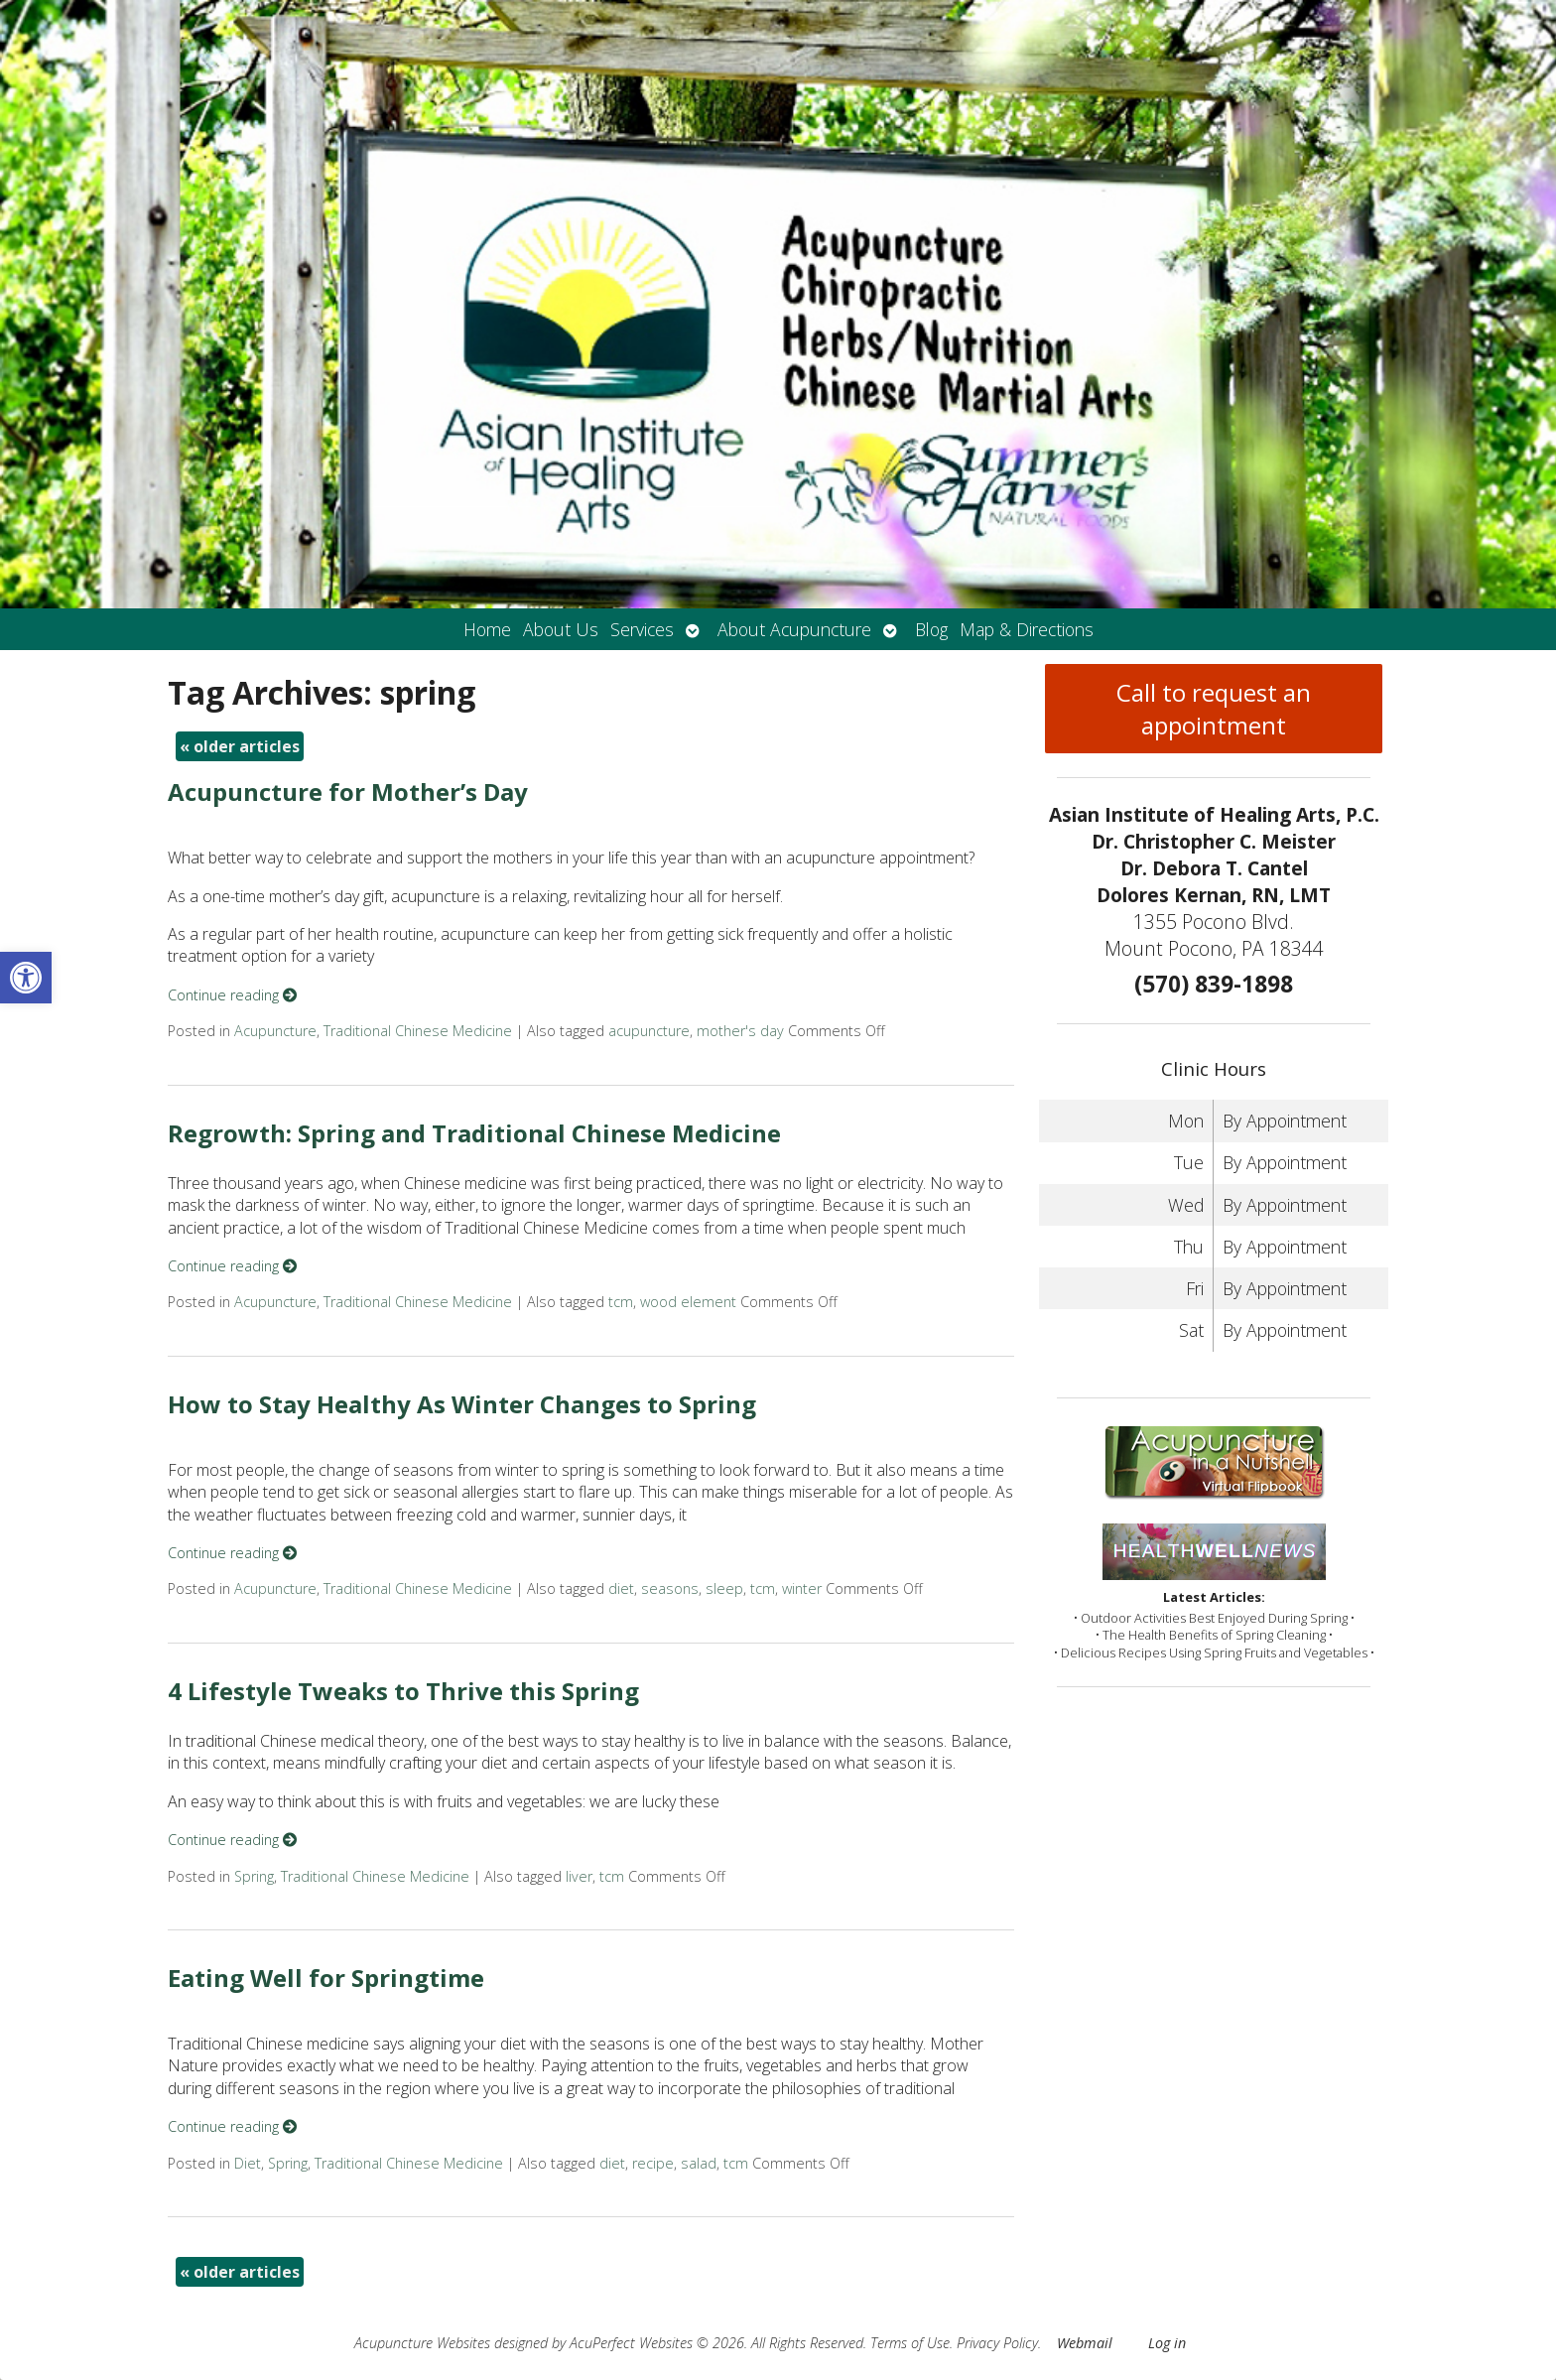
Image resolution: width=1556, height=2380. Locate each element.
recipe (653, 2163)
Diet (247, 2163)
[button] (26, 977)
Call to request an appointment (1213, 708)
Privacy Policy (997, 2342)
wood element (688, 1301)
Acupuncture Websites (422, 2342)
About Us (560, 629)
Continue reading (232, 995)
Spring (254, 1876)
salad (698, 2163)
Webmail (1084, 2342)
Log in (1167, 2342)
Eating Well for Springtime (326, 1977)
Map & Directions (1027, 629)
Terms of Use (910, 2342)
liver (579, 1876)
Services (642, 629)
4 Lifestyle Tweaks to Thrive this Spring (403, 1690)
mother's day (740, 1030)
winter (802, 1588)
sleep (724, 1588)
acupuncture (649, 1030)
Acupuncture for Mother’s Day (348, 791)
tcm (620, 1301)
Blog (931, 629)
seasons (670, 1588)
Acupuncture (275, 1030)
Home (487, 629)
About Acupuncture (794, 629)
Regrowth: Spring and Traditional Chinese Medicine (474, 1133)
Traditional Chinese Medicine (418, 1030)
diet (621, 1588)
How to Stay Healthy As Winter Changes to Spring (462, 1404)
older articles (240, 746)
